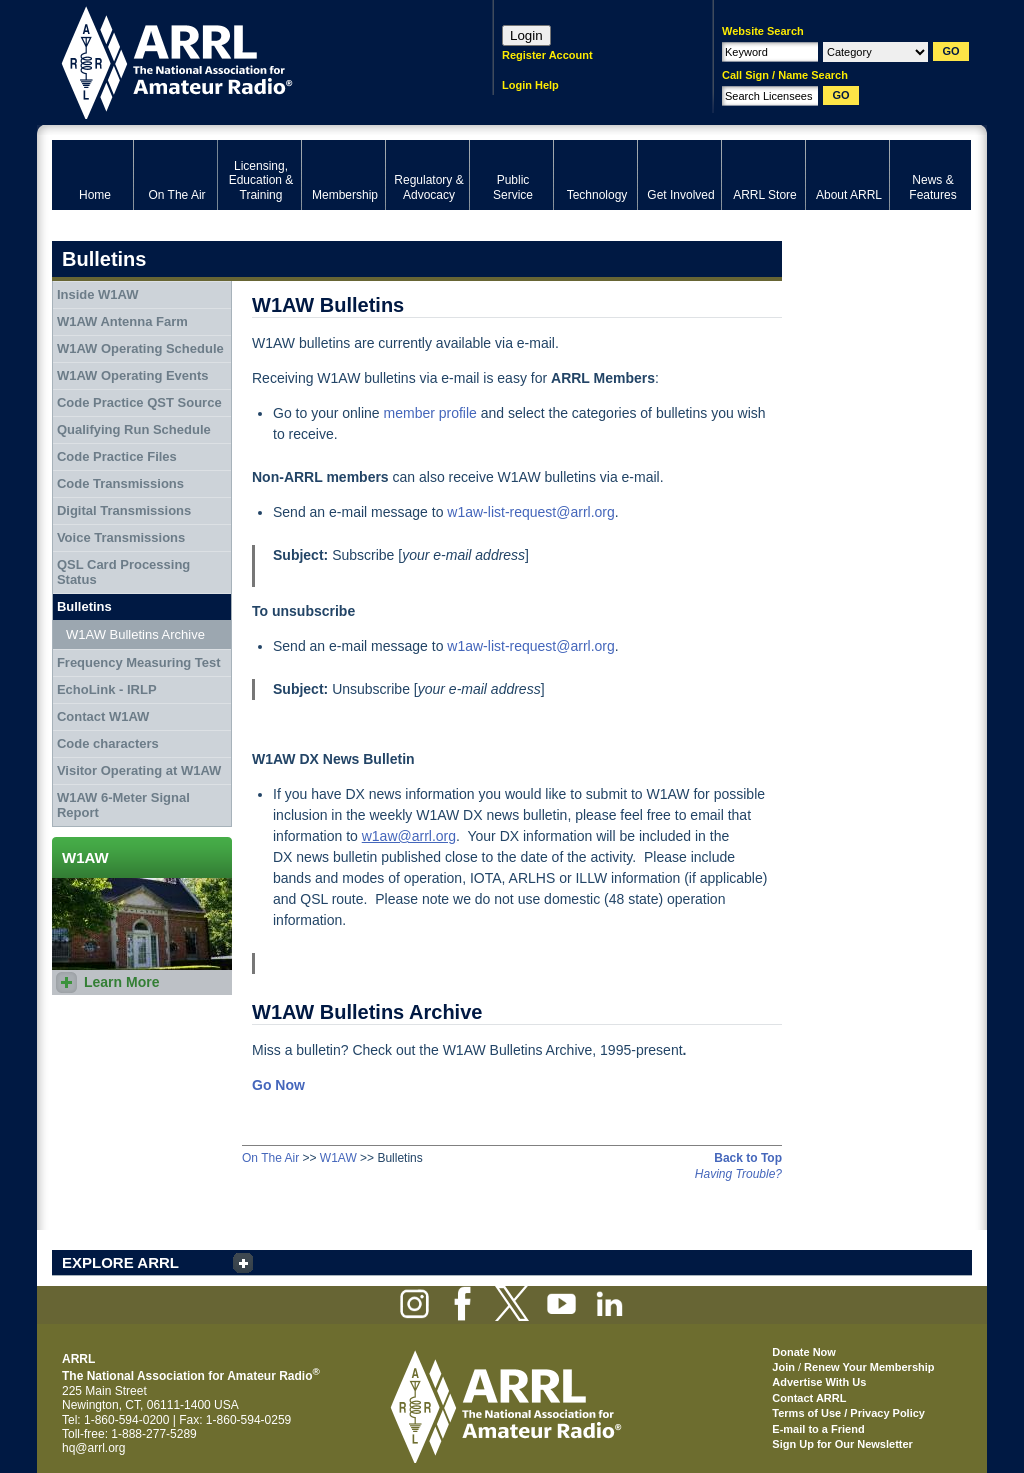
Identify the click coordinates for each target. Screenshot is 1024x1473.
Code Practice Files (117, 456)
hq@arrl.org (94, 1448)
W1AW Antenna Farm (122, 321)
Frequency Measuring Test (139, 662)
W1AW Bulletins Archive (135, 634)
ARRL (246, 60)
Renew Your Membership (869, 1367)
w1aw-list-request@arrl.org (530, 512)
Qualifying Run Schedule (134, 429)
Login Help (530, 85)
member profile (430, 413)
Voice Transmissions (121, 537)
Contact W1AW (103, 716)
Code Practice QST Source (139, 402)
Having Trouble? (738, 1174)
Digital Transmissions (124, 510)
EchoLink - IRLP (107, 689)
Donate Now (804, 1352)
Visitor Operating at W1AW (139, 770)
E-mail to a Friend (818, 1429)
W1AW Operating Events (133, 375)
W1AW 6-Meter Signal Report (123, 805)
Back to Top (748, 1158)
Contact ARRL (809, 1398)
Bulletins (84, 606)
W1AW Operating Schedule (140, 348)
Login (526, 35)
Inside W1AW (98, 294)
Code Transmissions (120, 483)
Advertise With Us (819, 1382)
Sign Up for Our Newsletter (842, 1444)
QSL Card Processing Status (123, 572)
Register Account (547, 55)
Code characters (108, 743)
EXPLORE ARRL (120, 1262)
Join (783, 1367)
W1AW (338, 1158)
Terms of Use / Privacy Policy (848, 1413)
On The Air (270, 1158)
